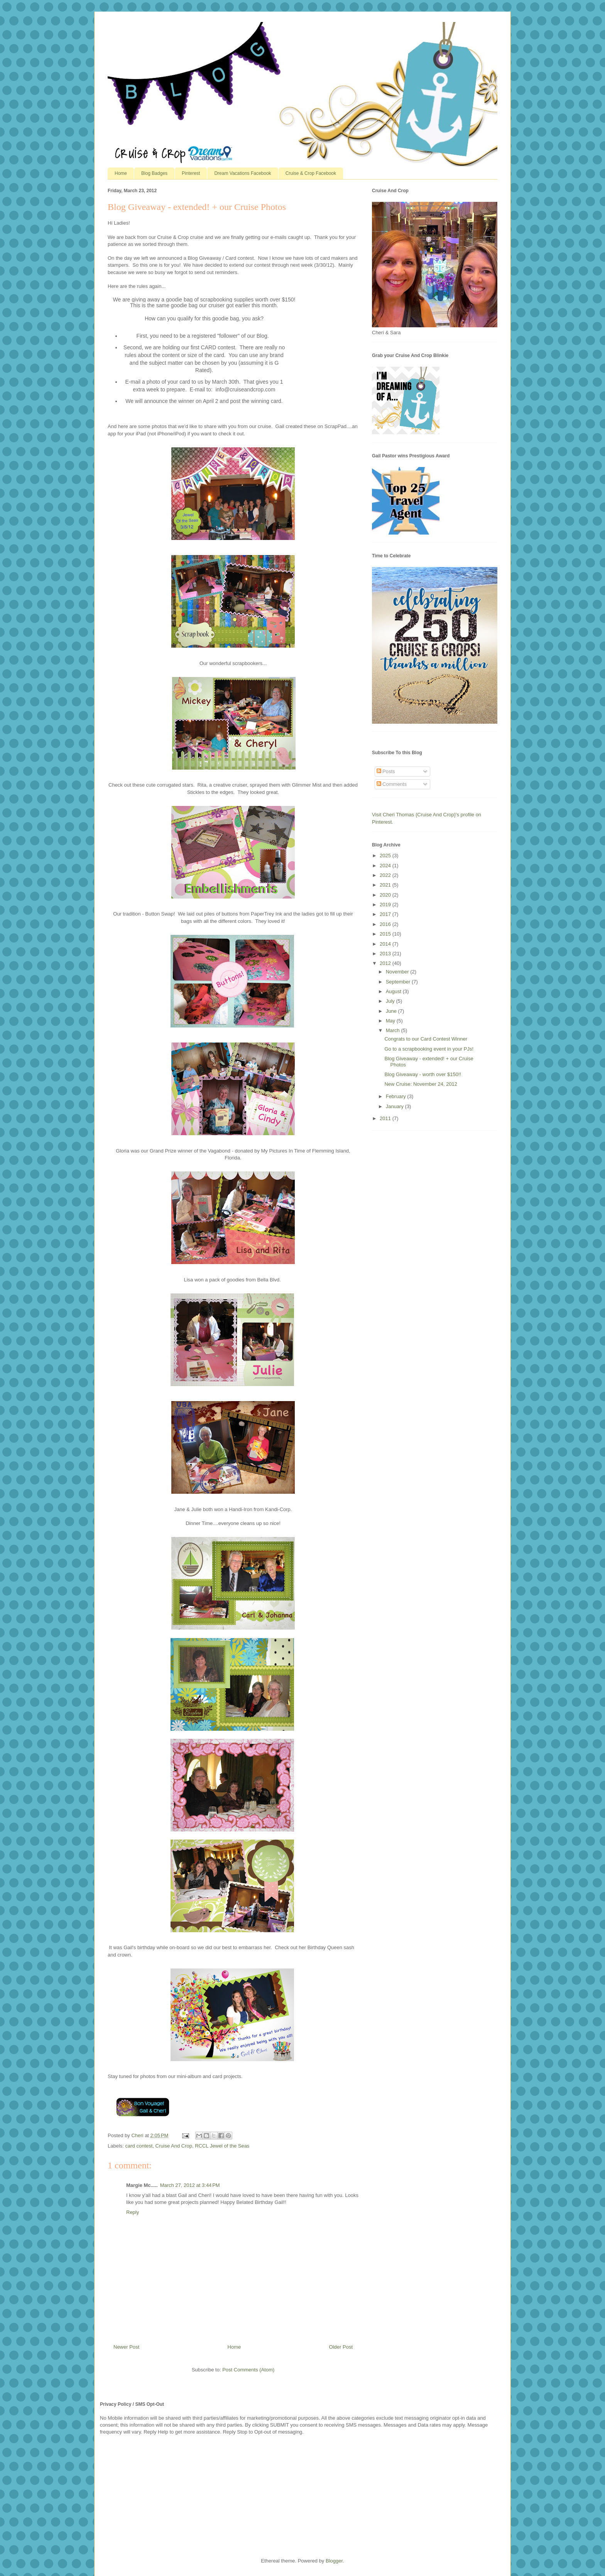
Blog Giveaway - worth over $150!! (422, 1074)
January (395, 1106)
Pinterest (191, 173)
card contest (139, 2146)
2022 (386, 875)
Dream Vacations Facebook (242, 173)
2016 (386, 924)
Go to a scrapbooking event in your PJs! (428, 1049)
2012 (386, 963)
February (396, 1096)
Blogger (334, 2561)
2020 (386, 895)
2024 (386, 865)
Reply (132, 2212)
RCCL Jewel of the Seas (222, 2146)
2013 (386, 953)
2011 (386, 1118)
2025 (386, 855)
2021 (386, 885)
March (393, 1030)
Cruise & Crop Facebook (311, 173)
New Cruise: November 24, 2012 (420, 1084)
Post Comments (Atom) (248, 2370)
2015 (386, 934)
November (398, 972)
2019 (386, 904)
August (394, 991)
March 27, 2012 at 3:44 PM (190, 2185)
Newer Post (126, 2347)
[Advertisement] (158, 2495)
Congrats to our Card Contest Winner (425, 1039)
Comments (392, 784)
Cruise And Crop (173, 2146)
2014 (386, 944)
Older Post (341, 2347)
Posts (386, 771)
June (392, 1011)
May (391, 1021)
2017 (386, 914)
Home (121, 173)
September (399, 982)
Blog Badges (154, 173)
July (391, 1001)
